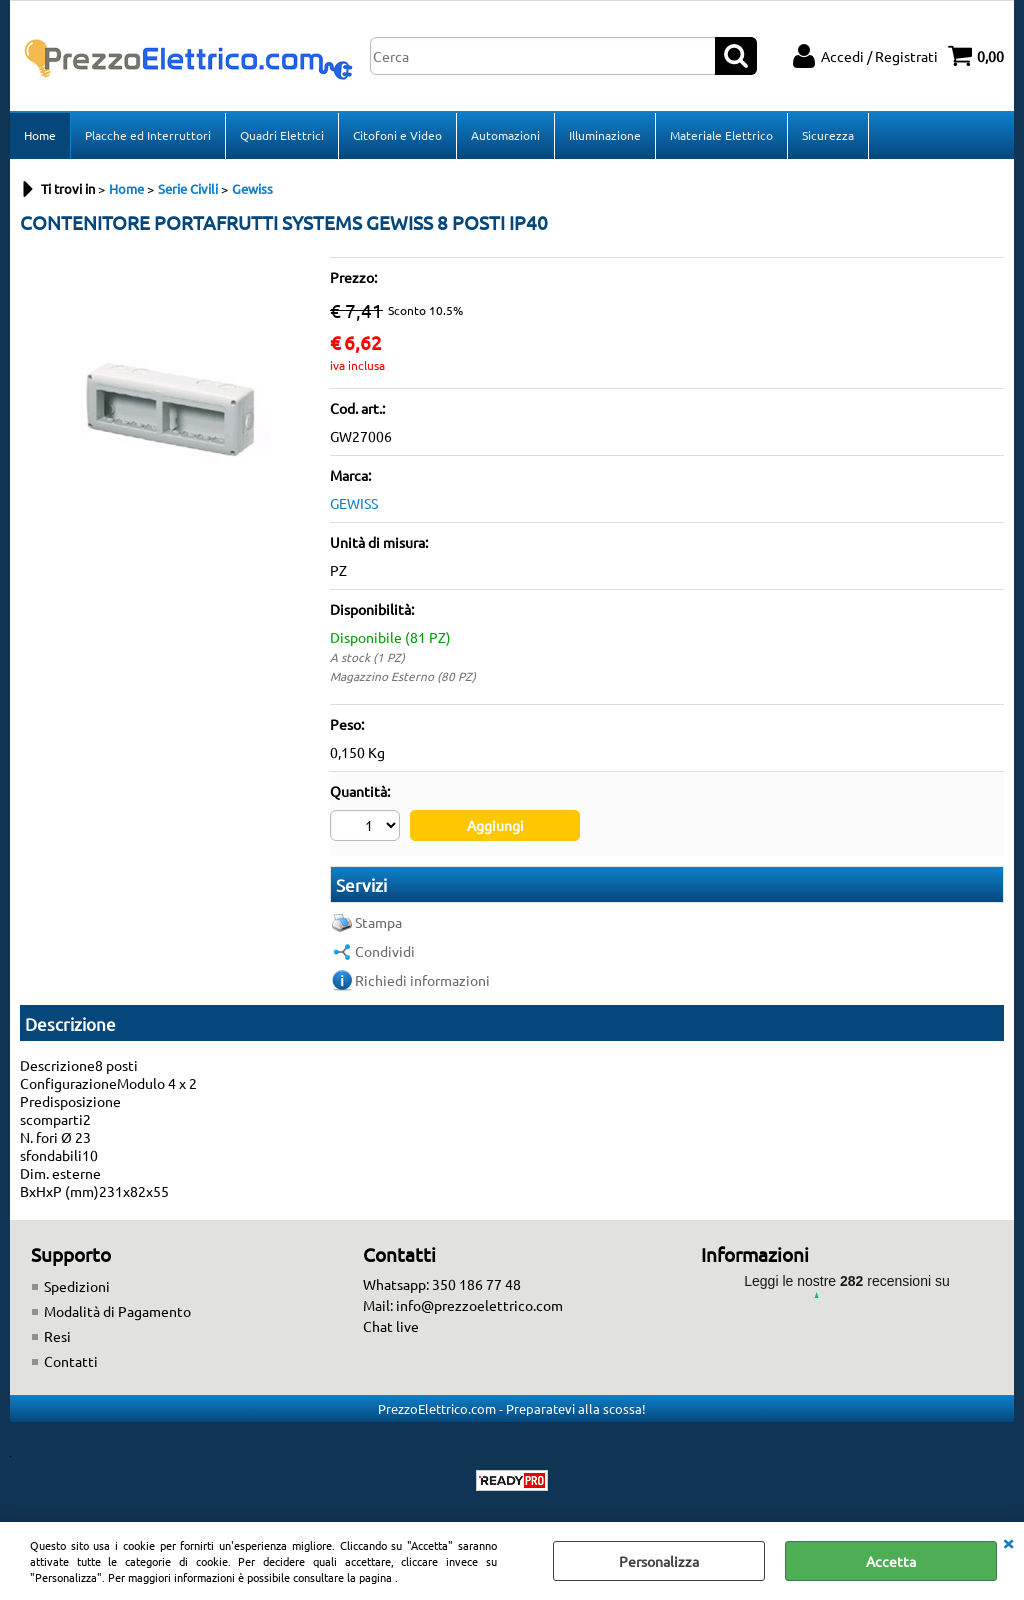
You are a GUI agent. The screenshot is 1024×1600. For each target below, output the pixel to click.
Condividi (385, 951)
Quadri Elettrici (282, 135)
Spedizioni (77, 1286)
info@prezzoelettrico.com (479, 1305)
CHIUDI (1008, 1542)
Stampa (378, 922)
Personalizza (659, 1561)
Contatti (71, 1361)
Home (40, 135)
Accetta (891, 1561)
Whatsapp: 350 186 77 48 (442, 1284)
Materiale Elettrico (721, 135)
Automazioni (505, 135)
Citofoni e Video (397, 135)
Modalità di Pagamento (117, 1311)
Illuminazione (605, 135)
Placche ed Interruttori (148, 135)
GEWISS (354, 503)
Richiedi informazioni (422, 980)
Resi (57, 1336)
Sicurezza (828, 135)
